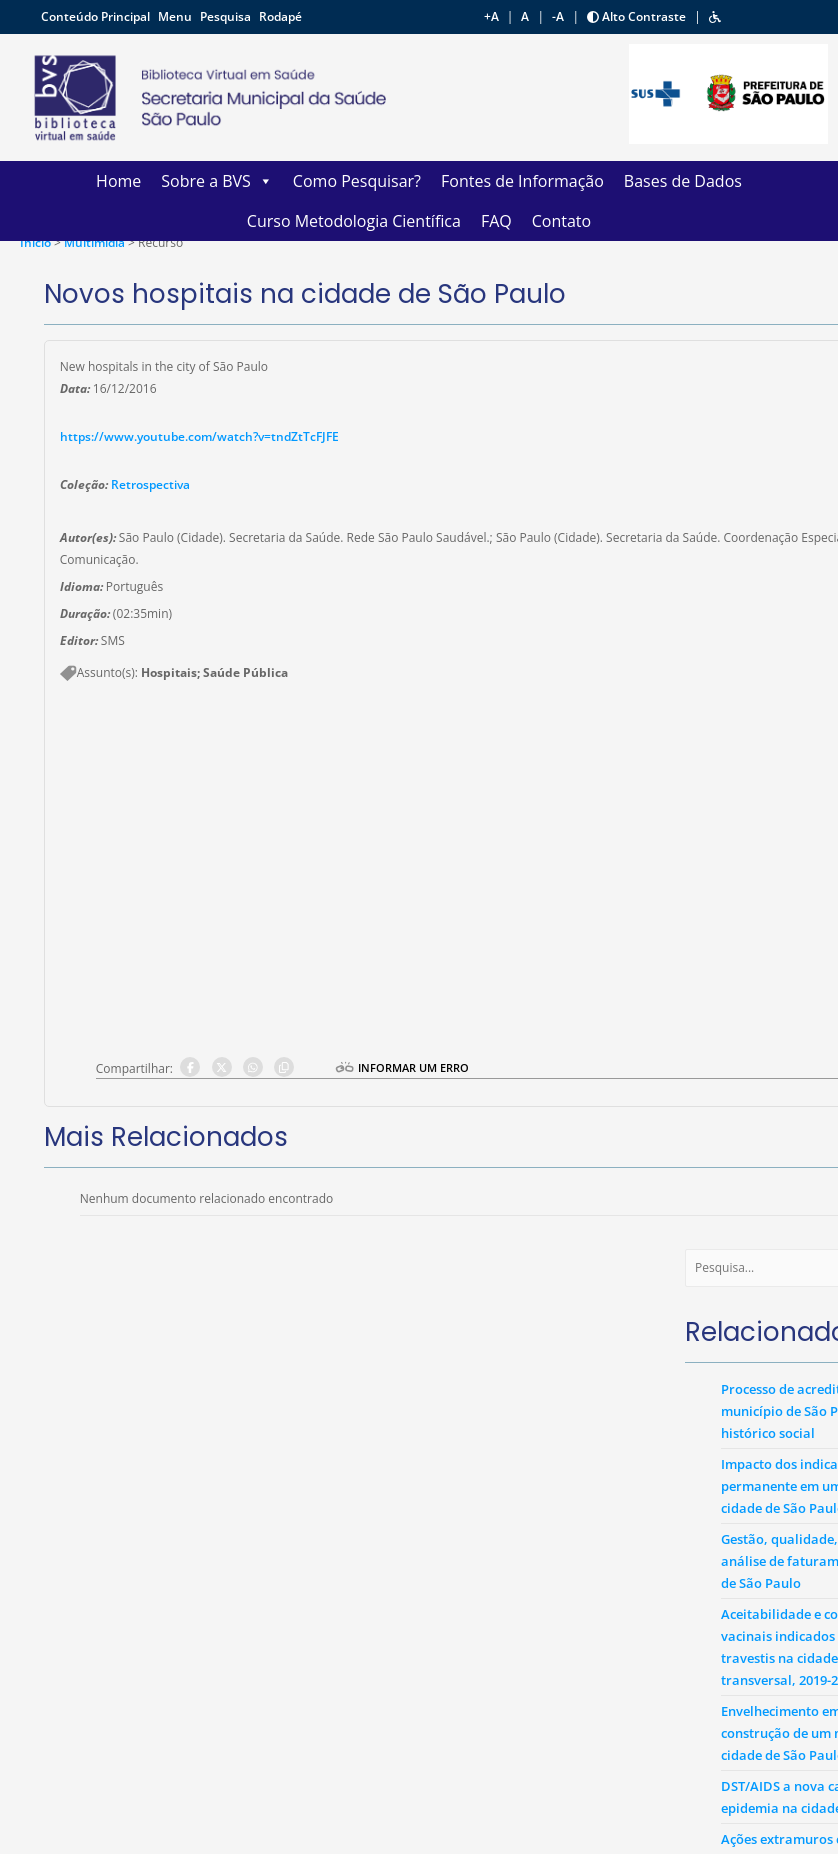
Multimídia (96, 242)
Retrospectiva (150, 484)
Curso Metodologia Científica (354, 221)
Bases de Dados (683, 181)
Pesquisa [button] (227, 16)
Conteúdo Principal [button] (97, 16)
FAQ (496, 221)
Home (118, 181)
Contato (561, 221)
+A (491, 16)
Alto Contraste (636, 16)
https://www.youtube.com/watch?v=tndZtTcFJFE (199, 436)
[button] (715, 16)
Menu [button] (176, 16)
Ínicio (35, 242)
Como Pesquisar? (357, 181)
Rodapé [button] (280, 16)
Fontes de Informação (522, 181)
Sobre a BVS (217, 181)
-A (558, 16)
